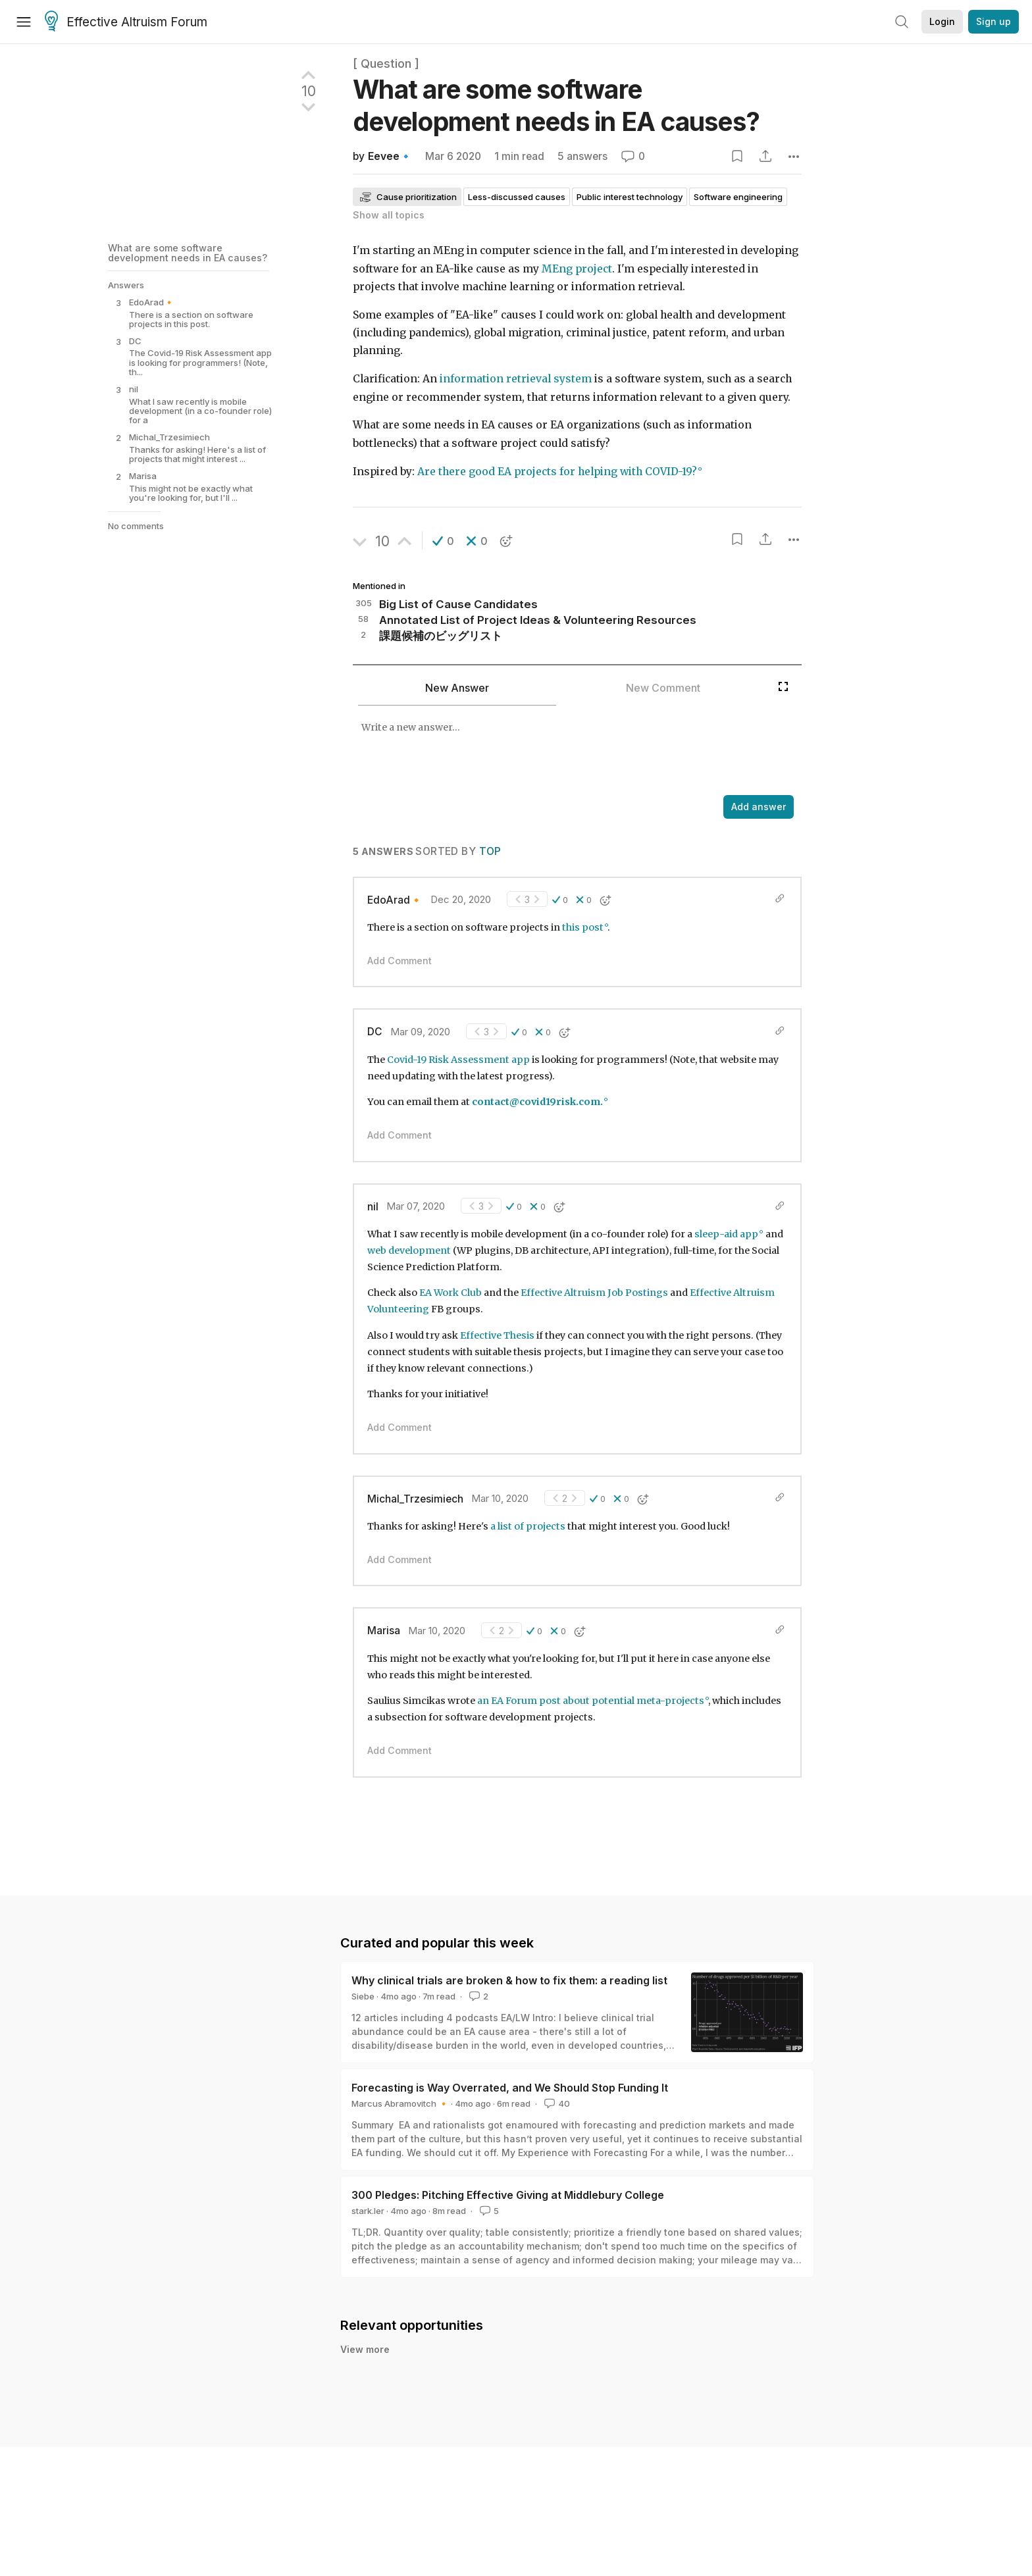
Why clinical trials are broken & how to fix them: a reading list (509, 1980)
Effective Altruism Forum (126, 22)
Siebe (362, 1996)
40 (556, 2103)
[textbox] (562, 752)
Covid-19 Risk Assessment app (458, 1060)
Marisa (383, 1630)
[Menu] (23, 22)
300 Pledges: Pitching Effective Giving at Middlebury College (507, 2195)
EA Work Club (450, 1293)
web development (409, 1250)
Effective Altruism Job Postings (594, 1293)
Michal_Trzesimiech (415, 1499)
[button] (443, 541)
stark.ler (367, 2210)
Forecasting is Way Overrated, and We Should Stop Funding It (509, 2087)
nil (372, 1206)
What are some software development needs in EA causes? (187, 252)
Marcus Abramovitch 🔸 (400, 2103)
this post (583, 927)
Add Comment (399, 960)
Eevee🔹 (390, 156)
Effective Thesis (497, 1335)
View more (365, 2349)
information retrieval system (516, 379)
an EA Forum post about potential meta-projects (590, 1701)
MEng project (577, 269)
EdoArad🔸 (395, 900)
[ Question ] (386, 63)
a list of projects (527, 1526)
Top (490, 851)
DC (374, 1031)
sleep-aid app (726, 1234)
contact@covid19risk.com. (537, 1102)
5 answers (582, 156)
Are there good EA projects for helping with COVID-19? (557, 471)
